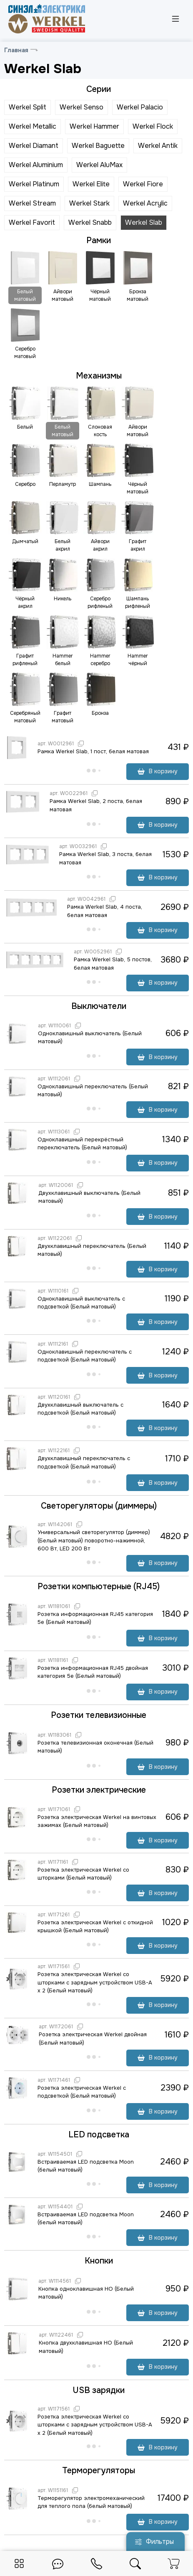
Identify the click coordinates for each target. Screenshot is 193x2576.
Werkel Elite (91, 184)
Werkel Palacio (140, 107)
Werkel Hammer (94, 126)
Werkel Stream (32, 203)
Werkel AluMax (99, 164)
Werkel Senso (81, 107)
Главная (16, 50)
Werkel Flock (153, 126)
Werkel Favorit (32, 222)
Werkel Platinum (34, 184)
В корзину (158, 771)
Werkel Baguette (98, 145)
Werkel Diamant (33, 145)
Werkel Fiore (143, 184)
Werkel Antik (158, 145)
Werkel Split (27, 107)
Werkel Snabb (90, 222)
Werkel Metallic (32, 126)
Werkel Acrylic (145, 203)
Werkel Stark (89, 203)
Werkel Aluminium (36, 164)
